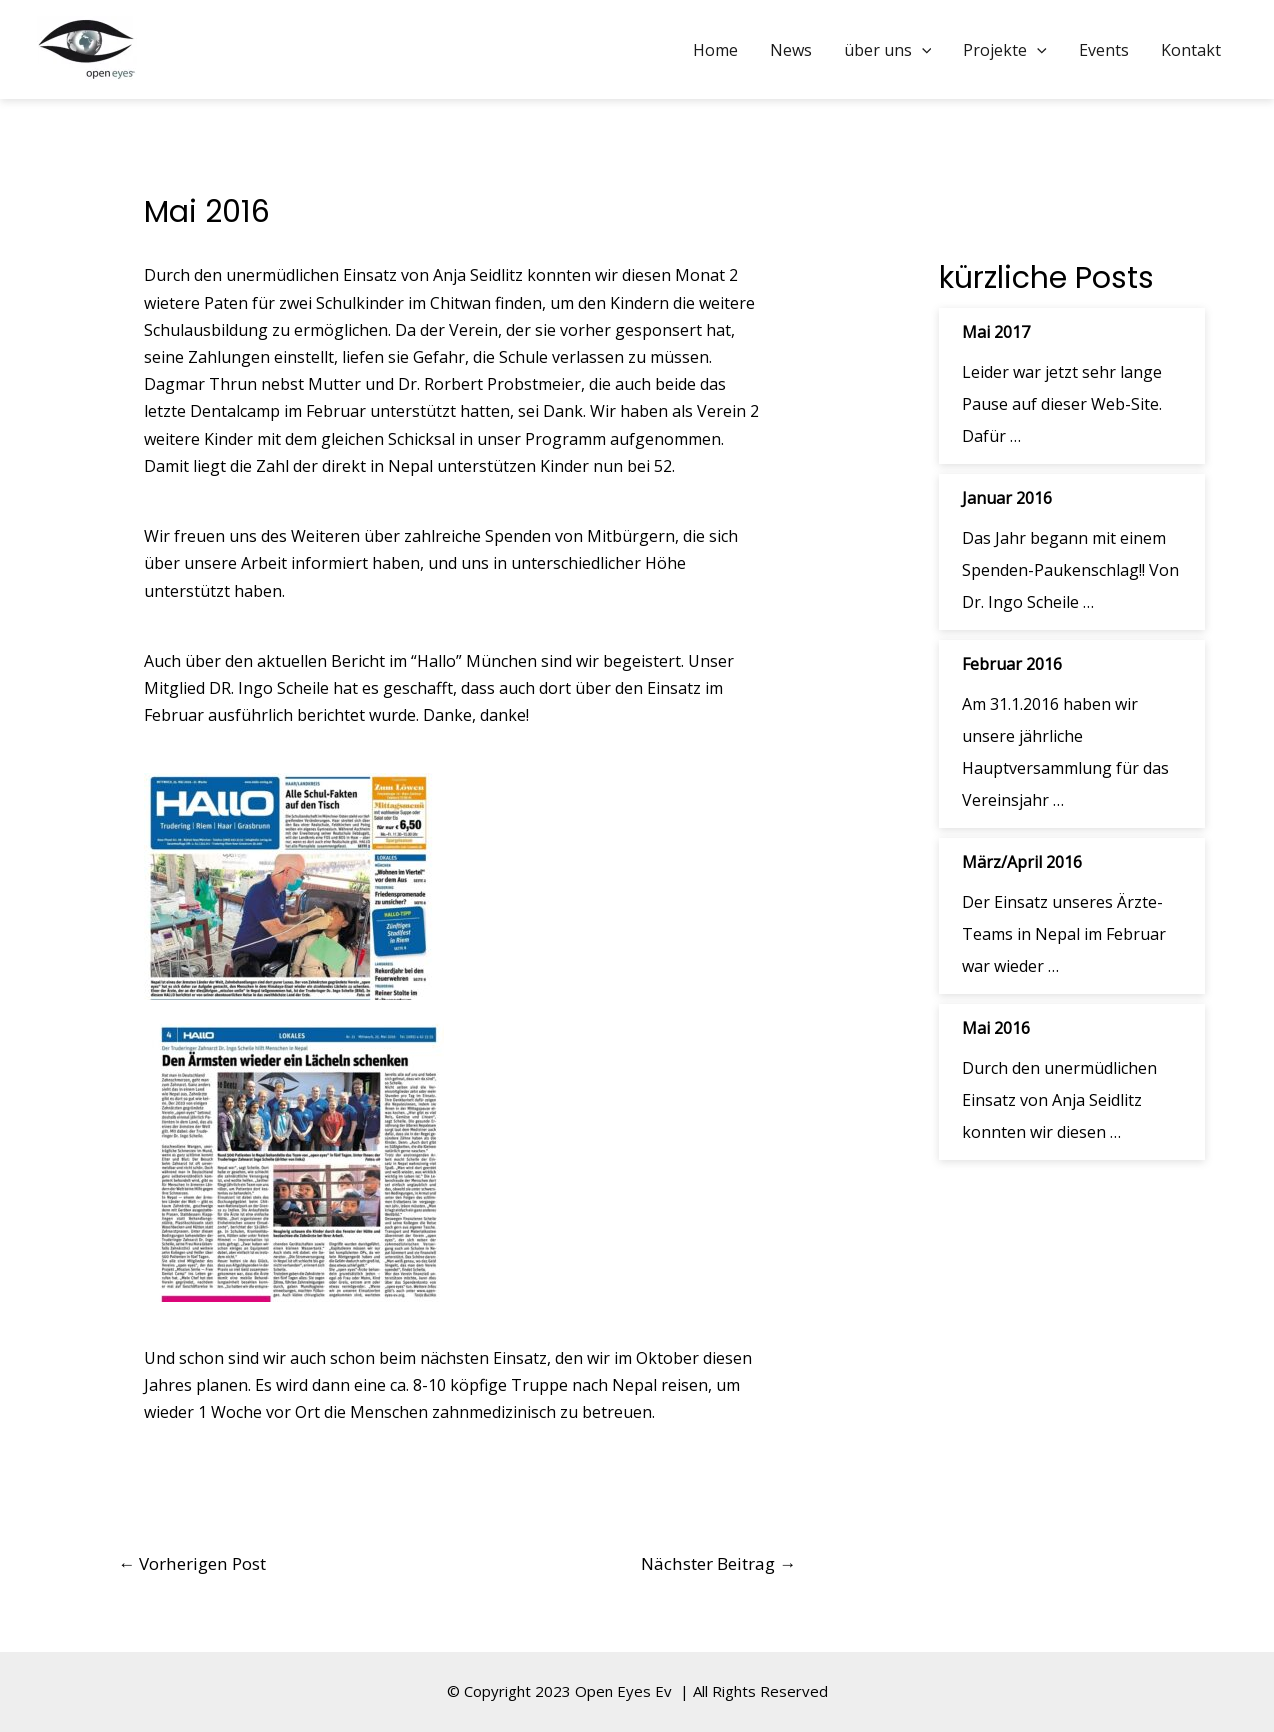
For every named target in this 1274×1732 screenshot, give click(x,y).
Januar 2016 (1007, 498)
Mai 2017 (996, 332)
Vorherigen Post (192, 1563)
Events (1104, 50)
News (791, 50)
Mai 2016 (996, 1028)
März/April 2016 (1022, 862)
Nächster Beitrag (718, 1563)
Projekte (1005, 50)
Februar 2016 (1012, 664)
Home (715, 50)
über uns (888, 50)
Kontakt (1191, 50)
